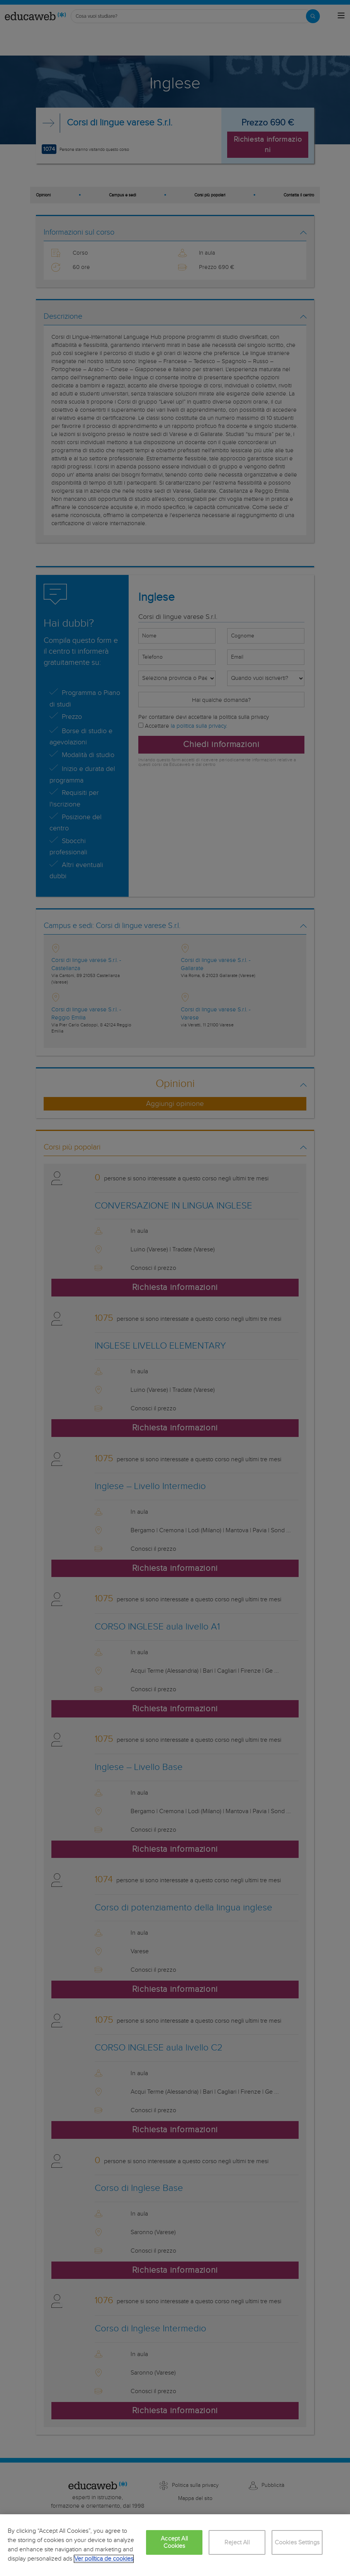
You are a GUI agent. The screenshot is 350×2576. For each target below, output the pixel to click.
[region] (175, 2545)
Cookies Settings (297, 2542)
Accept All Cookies (174, 2542)
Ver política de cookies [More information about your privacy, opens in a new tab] (103, 2558)
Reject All (237, 2542)
